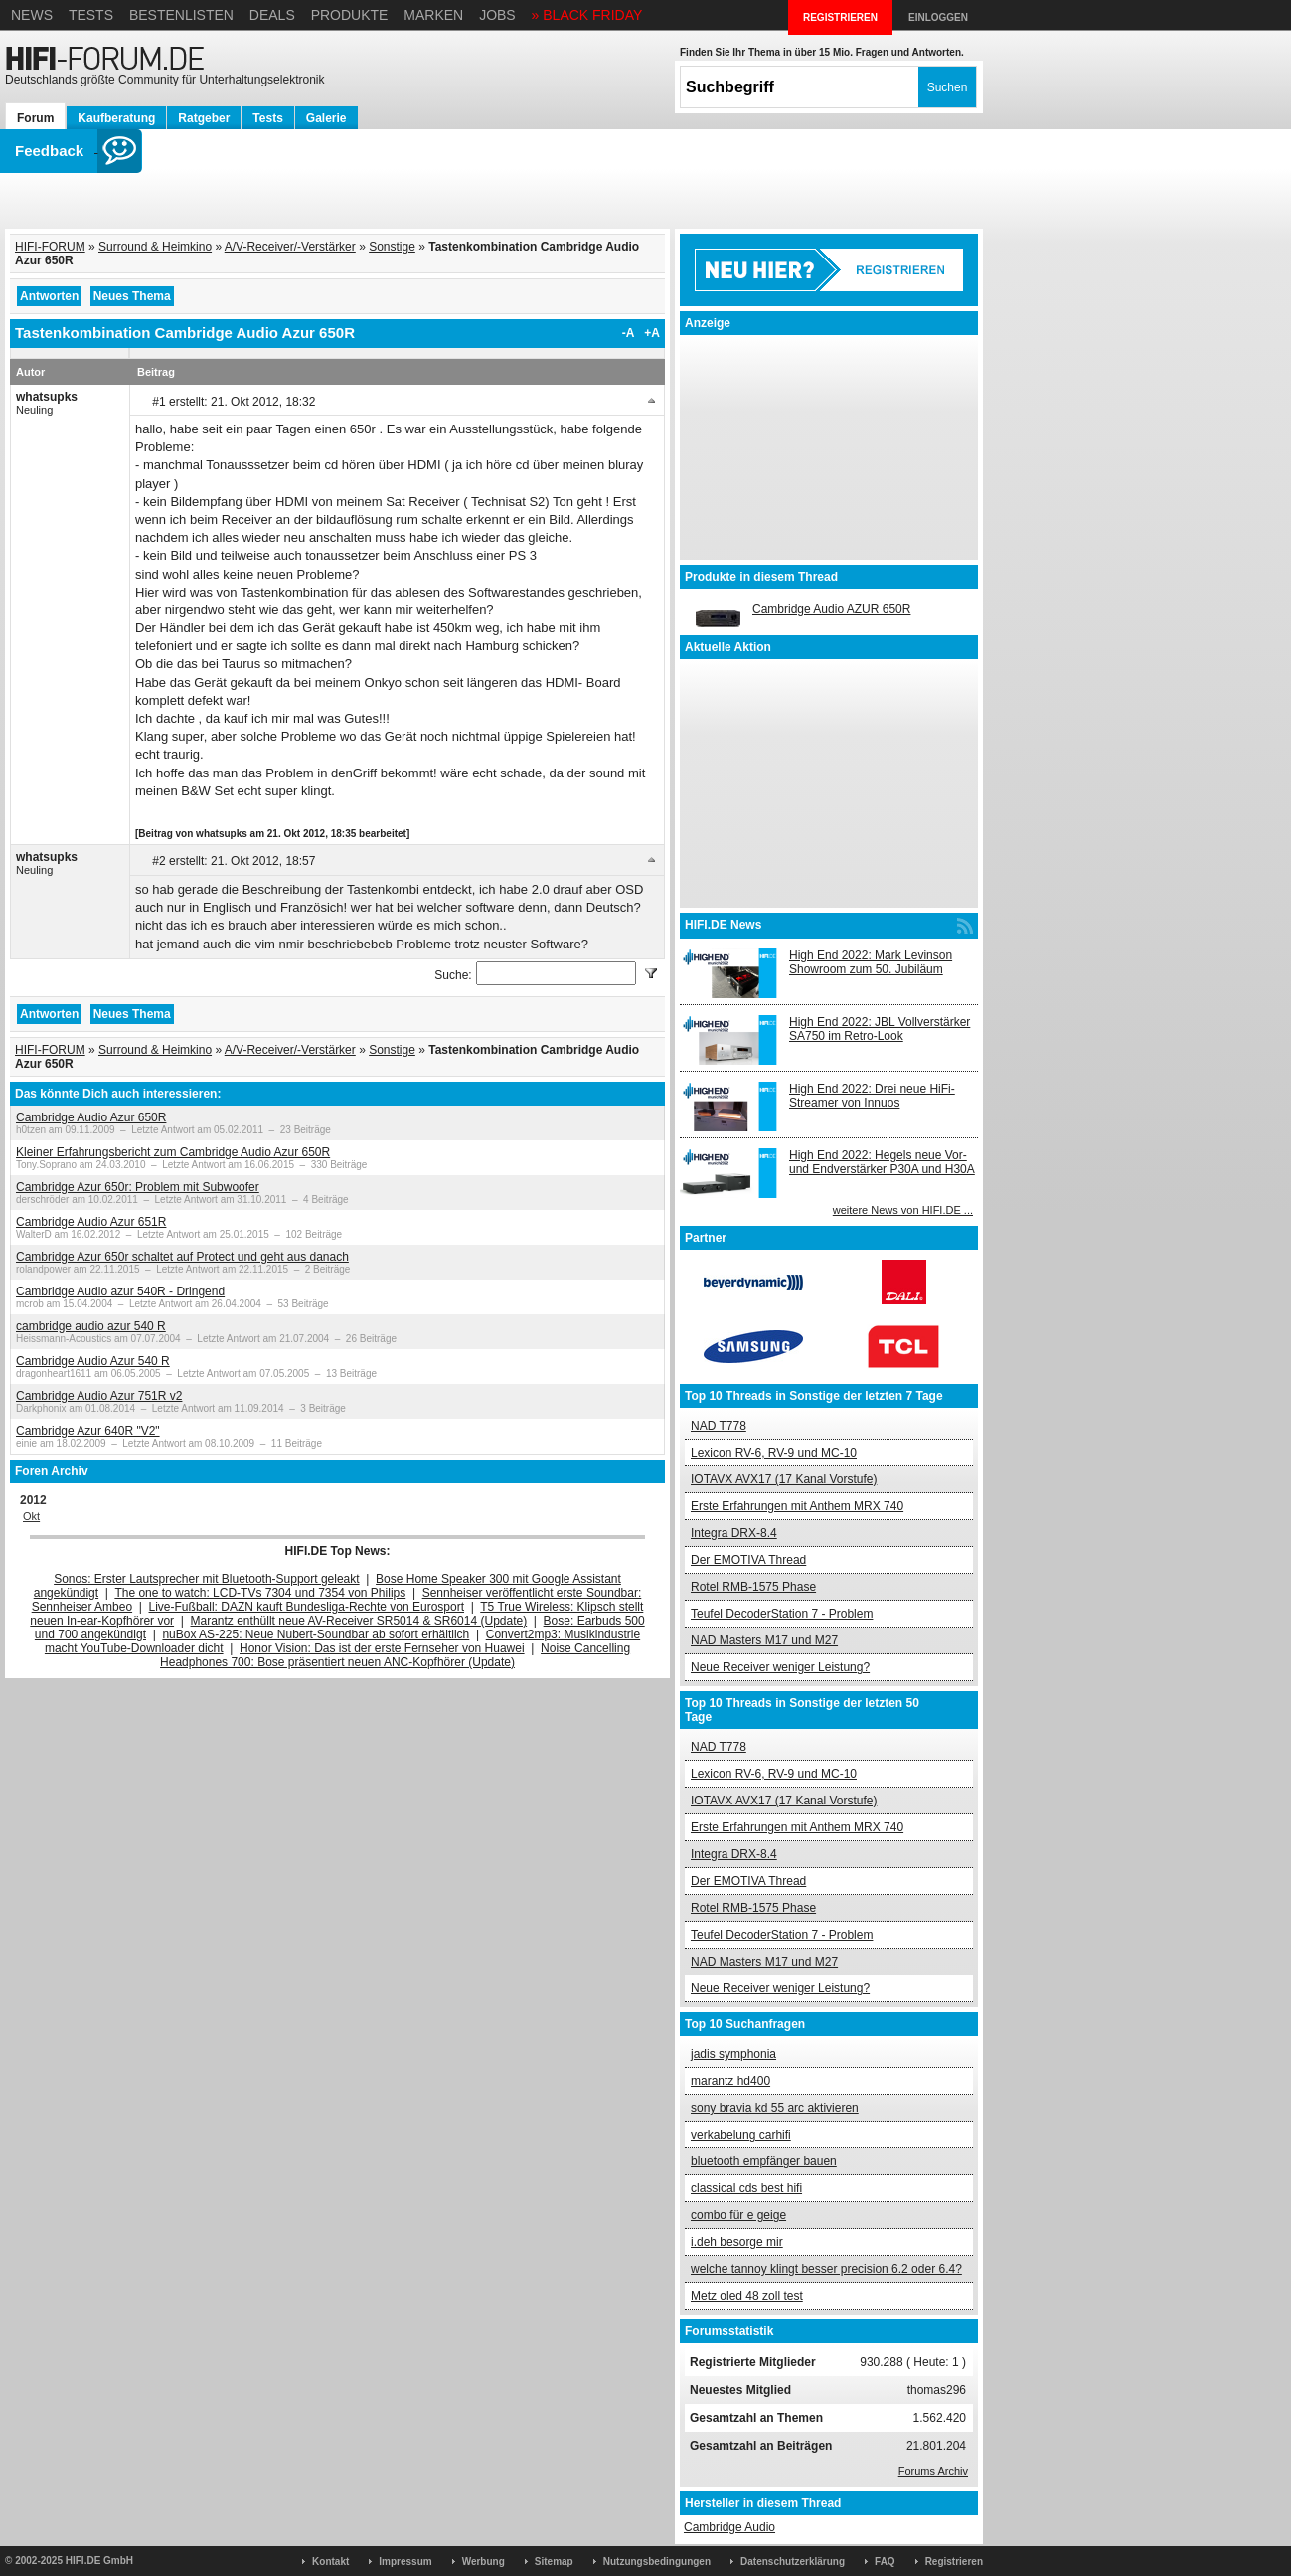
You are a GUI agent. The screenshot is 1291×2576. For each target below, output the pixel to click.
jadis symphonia (733, 2054)
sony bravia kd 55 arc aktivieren (775, 2108)
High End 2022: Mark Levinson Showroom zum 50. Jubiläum (870, 962)
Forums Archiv (933, 2471)
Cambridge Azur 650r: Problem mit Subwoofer (137, 1187)
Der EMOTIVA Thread (748, 1560)
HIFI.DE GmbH (99, 2560)
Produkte (350, 15)
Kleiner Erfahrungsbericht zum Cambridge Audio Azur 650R (173, 1152)
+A (652, 333)
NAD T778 (718, 1426)
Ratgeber (204, 118)
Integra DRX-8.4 (734, 1533)
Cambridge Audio (729, 2527)
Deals (272, 15)
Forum (35, 118)
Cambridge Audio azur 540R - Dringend (120, 1291)
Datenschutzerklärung (792, 2561)
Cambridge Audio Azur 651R (91, 1222)
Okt (31, 1516)
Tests (91, 15)
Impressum (405, 2561)
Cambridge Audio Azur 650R (91, 1117)
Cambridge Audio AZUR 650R (831, 609)
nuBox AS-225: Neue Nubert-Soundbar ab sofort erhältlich (315, 1634)
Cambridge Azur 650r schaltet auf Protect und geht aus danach (182, 1257)
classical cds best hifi (746, 2188)
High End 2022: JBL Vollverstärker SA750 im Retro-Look (879, 1029)
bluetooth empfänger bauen (764, 2161)
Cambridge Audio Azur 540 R (93, 1361)
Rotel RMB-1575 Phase (753, 1587)
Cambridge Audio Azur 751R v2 (99, 1396)
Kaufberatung (116, 118)
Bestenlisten (181, 15)
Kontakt (330, 2561)
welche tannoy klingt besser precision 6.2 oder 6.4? (826, 2269)
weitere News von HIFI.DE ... (903, 1210)
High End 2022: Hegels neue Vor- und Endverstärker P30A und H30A (882, 1162)
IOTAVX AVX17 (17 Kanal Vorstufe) (784, 1479)
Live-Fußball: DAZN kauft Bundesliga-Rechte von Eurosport (306, 1607)
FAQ (885, 2561)
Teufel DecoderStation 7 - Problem (782, 1614)
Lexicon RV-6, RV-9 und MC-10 (774, 1453)
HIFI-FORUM (50, 247)
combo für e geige (738, 2215)
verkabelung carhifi (741, 2135)
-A (628, 333)
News (32, 15)
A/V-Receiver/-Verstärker (290, 247)
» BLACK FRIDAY (587, 15)
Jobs (497, 15)
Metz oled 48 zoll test (747, 2296)
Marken (433, 15)
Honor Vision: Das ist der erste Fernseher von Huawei (382, 1648)
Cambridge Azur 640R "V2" (88, 1431)
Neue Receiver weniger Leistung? (780, 1667)
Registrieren (954, 2561)
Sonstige (392, 247)
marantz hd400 (730, 2081)
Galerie (326, 118)
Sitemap (554, 2561)
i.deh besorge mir (737, 2242)
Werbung (483, 2561)
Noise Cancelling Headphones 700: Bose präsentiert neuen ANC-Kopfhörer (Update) (395, 1655)
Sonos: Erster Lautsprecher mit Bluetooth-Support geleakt (207, 1579)
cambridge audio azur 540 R (91, 1326)
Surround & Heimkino (155, 247)
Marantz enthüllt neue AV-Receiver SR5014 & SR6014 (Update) (359, 1621)
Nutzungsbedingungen (657, 2561)
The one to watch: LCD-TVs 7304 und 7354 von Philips (259, 1593)
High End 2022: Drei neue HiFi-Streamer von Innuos (872, 1096)
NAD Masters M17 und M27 (764, 1640)
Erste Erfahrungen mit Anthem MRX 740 (797, 1506)
